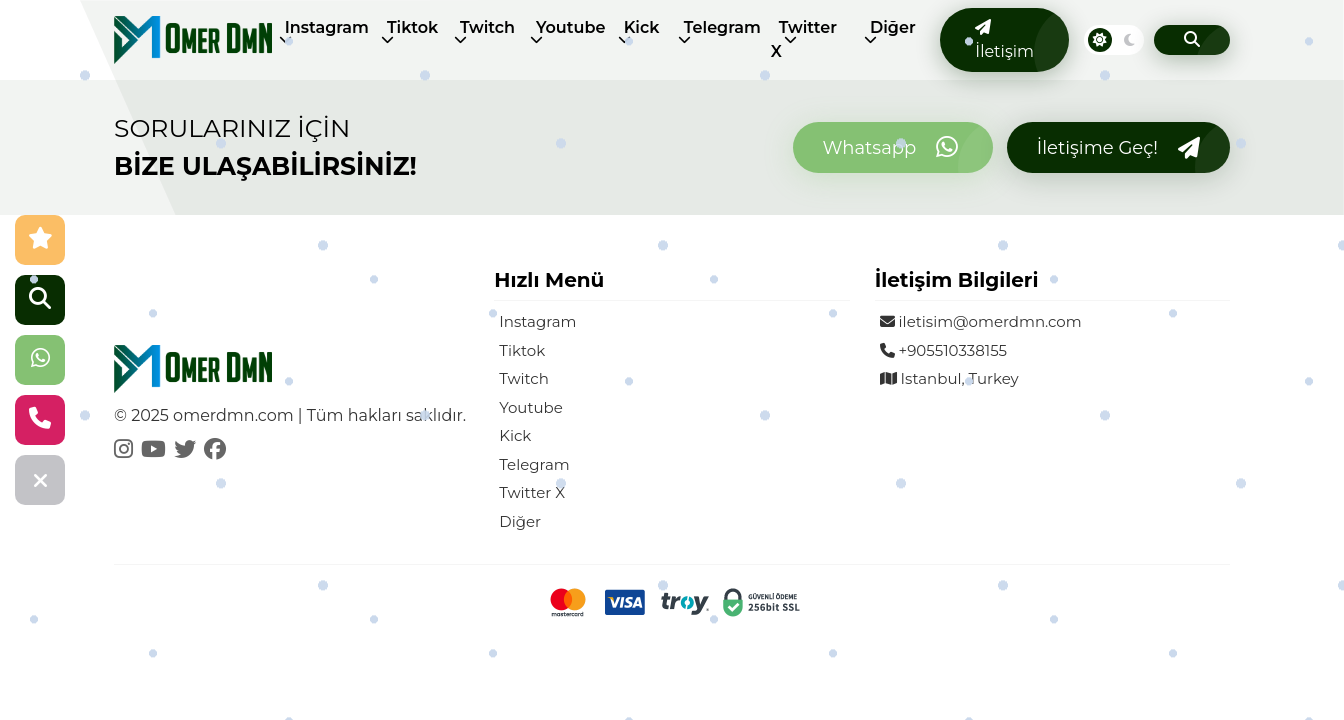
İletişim (1004, 40)
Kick (642, 27)
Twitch (487, 27)
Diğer (893, 27)
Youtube (570, 27)
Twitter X (804, 39)
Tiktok (412, 27)
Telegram (722, 27)
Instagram (327, 27)
